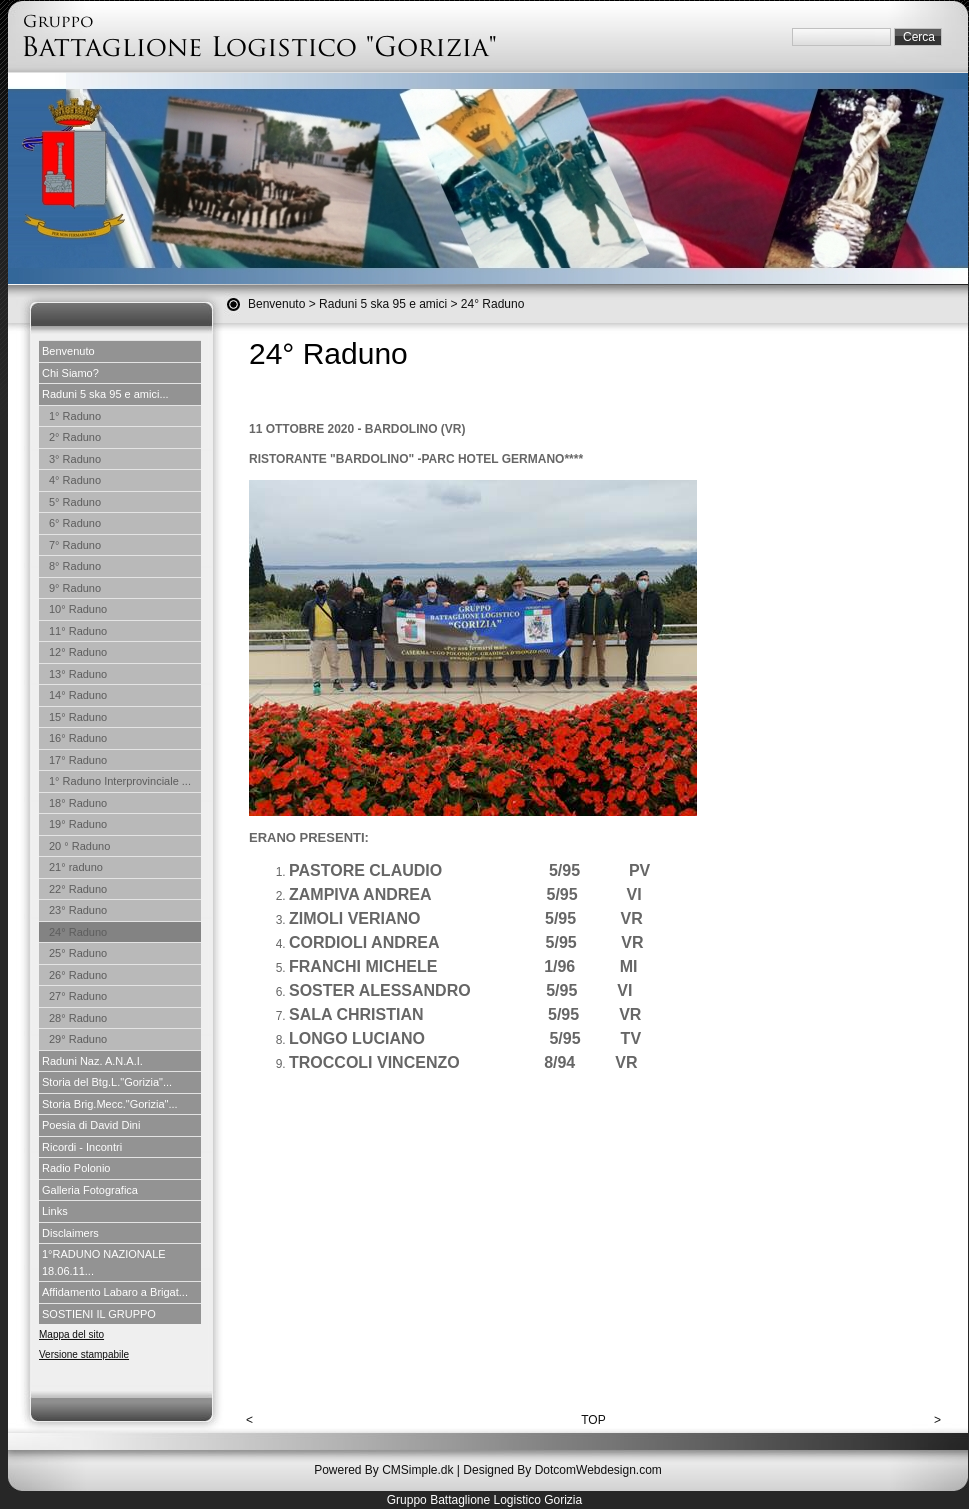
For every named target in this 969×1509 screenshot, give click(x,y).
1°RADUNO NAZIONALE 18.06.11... (104, 1262)
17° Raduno (78, 760)
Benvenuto (276, 304)
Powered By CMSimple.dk (383, 1470)
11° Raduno (78, 631)
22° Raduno (78, 889)
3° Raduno (75, 459)
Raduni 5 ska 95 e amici (383, 304)
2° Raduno (75, 437)
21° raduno (76, 867)
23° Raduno (78, 910)
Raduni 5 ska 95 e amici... (105, 394)
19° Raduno (78, 824)
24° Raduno (78, 932)
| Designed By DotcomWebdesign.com (559, 1470)
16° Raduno (78, 738)
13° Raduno (78, 674)
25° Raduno (78, 953)
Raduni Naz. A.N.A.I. (92, 1061)
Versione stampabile (84, 1354)
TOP (593, 1420)
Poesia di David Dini (91, 1125)
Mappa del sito (71, 1334)
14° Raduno (78, 695)
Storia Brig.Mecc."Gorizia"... (110, 1104)
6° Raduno (75, 523)
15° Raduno (78, 717)
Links (55, 1211)
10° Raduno (78, 609)
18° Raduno (78, 803)
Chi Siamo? (70, 373)
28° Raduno (78, 1018)
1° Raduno (75, 416)
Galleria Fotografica (90, 1190)
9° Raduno (75, 588)
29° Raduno (78, 1039)
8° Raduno (75, 566)
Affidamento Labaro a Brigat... (115, 1292)
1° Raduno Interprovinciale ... (120, 781)
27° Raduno (78, 996)
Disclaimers (70, 1233)
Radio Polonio (76, 1168)
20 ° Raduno (79, 846)
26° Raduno (78, 975)
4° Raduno (75, 480)
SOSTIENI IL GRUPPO (99, 1314)
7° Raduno (75, 545)
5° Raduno (75, 502)
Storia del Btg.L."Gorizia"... (107, 1082)
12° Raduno (78, 652)
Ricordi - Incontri (82, 1147)
